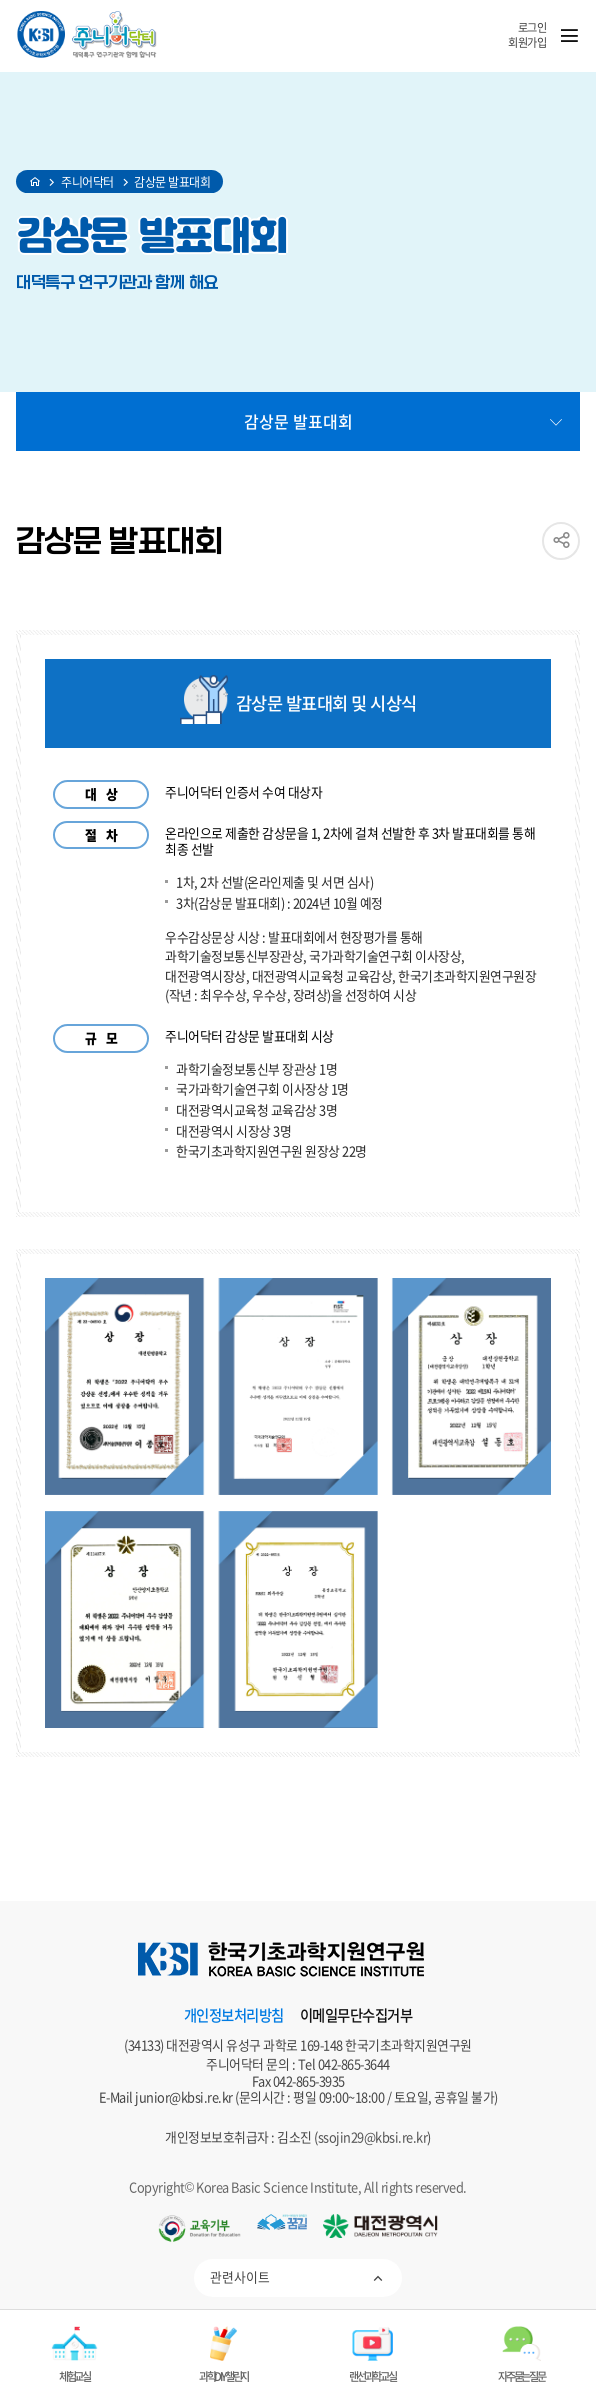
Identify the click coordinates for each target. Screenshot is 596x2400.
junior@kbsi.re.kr (184, 2096)
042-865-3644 (354, 2063)
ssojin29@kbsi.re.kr (373, 2136)
